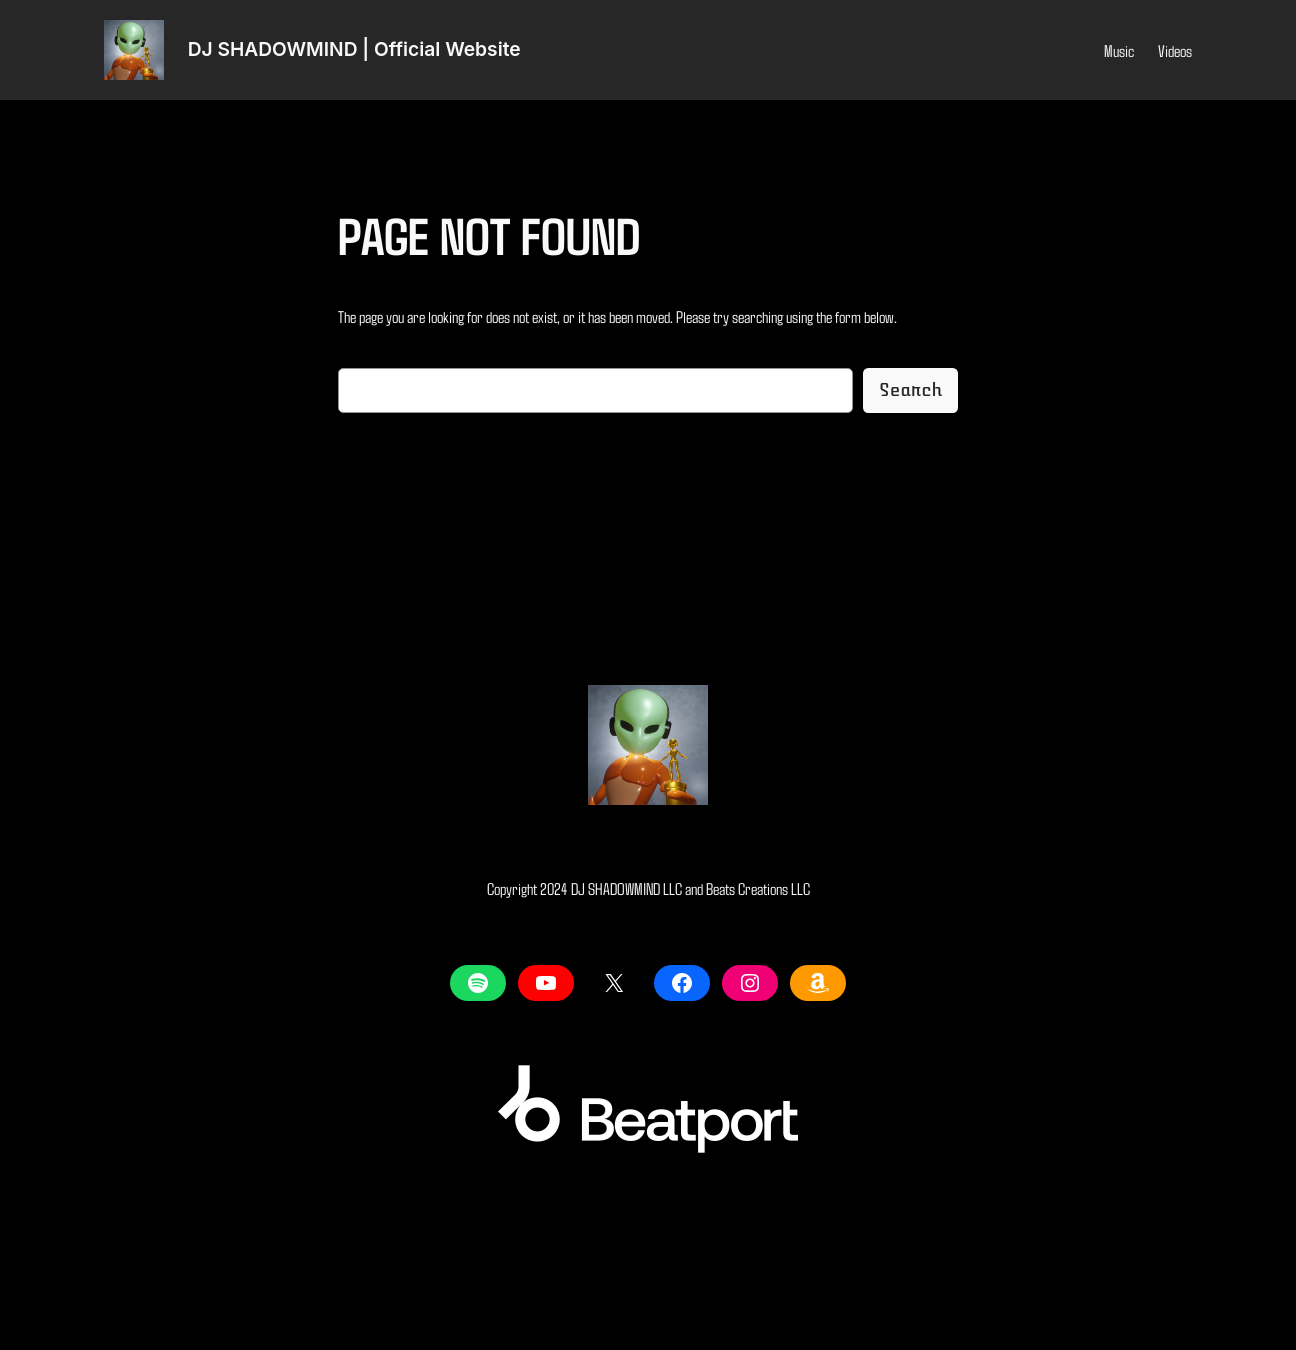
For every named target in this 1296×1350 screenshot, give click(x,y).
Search (910, 390)
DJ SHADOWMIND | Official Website (354, 49)
